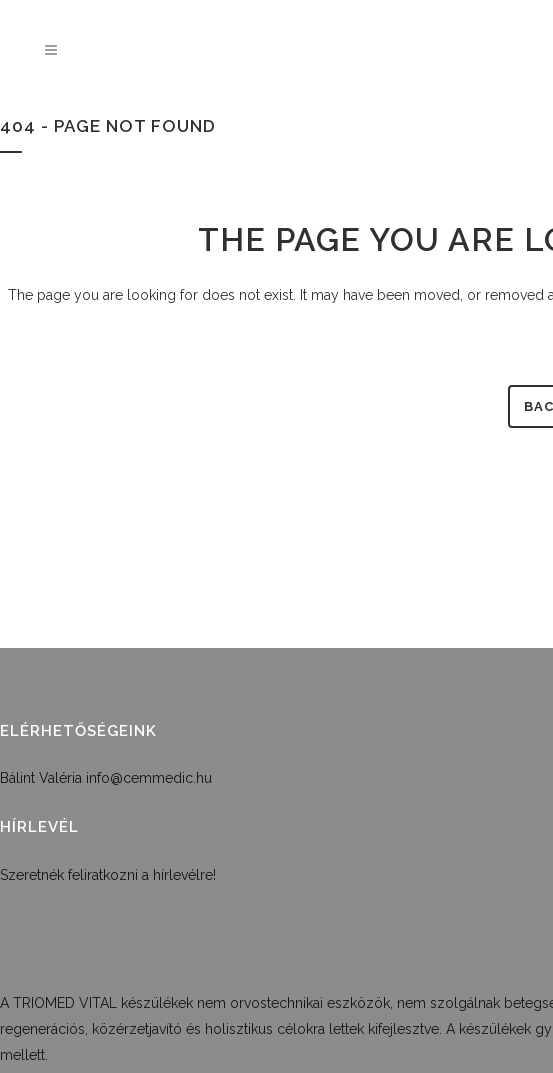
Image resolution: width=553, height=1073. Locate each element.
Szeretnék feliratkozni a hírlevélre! (108, 875)
